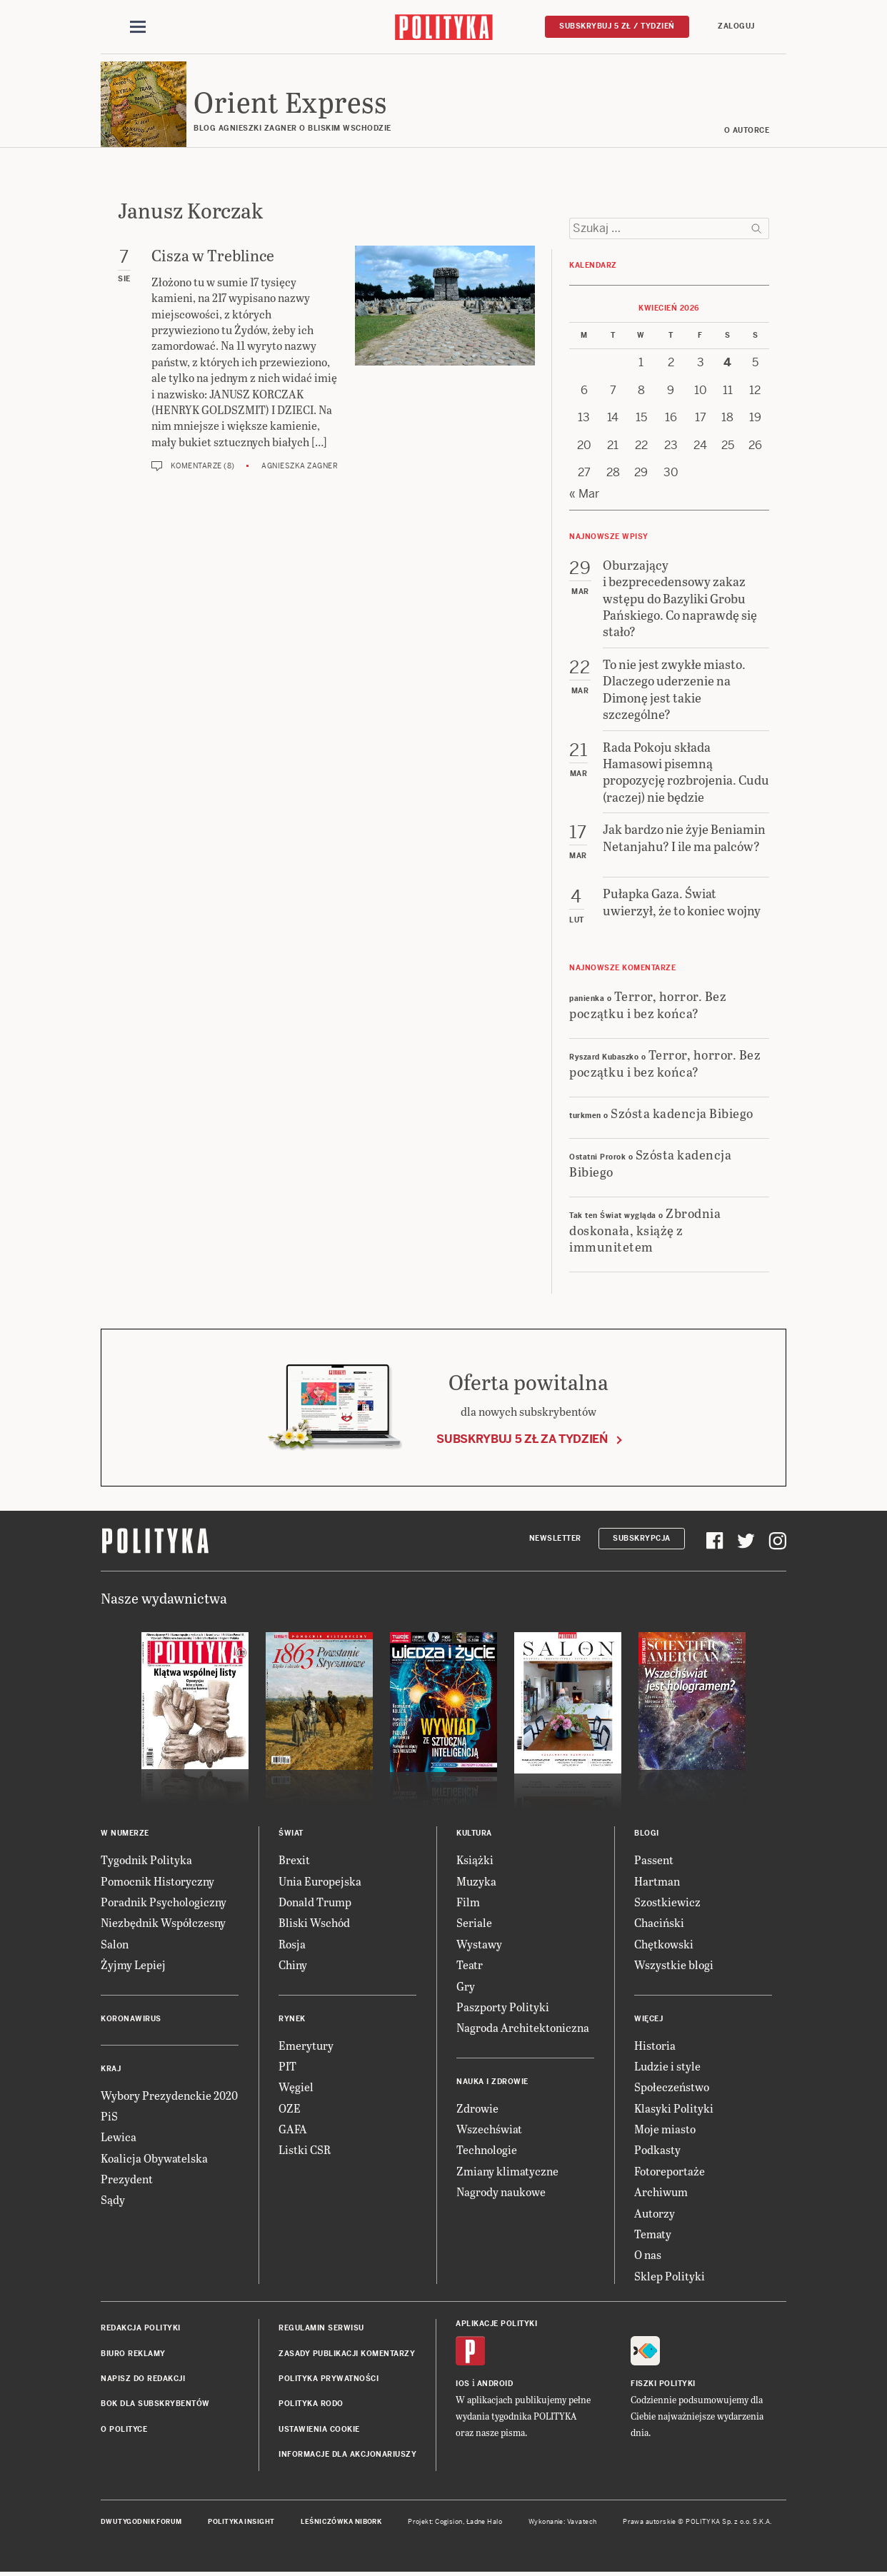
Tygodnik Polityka (146, 1859)
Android (495, 2383)
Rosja (292, 1944)
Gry (465, 1986)
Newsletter (555, 1538)
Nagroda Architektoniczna (522, 2027)
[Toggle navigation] (138, 27)
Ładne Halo (484, 2521)
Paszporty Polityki (502, 2006)
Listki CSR (305, 2149)
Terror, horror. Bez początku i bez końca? (647, 1004)
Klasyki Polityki (673, 2108)
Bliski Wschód (314, 1922)
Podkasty (657, 2149)
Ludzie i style (667, 2066)
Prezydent (127, 2178)
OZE (290, 2108)
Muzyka (476, 1881)
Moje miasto (665, 2128)
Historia (655, 2045)
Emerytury (306, 2045)
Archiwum (661, 2191)
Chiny (293, 1964)
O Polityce (124, 2429)
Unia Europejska (320, 1881)
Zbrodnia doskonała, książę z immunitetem (645, 1229)
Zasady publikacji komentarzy (347, 2353)
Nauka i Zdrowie (492, 2081)
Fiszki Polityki (663, 2383)
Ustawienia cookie (319, 2429)
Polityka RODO (311, 2403)
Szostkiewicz (667, 1901)
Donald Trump (315, 1901)
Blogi (646, 1833)
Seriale (474, 1922)
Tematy (652, 2233)
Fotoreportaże (669, 2171)
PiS (109, 2116)
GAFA (293, 2128)
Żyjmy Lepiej (133, 1964)
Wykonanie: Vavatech (562, 2521)
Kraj (111, 2068)
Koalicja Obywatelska (154, 2158)
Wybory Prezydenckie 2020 (169, 2095)
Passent (653, 1859)
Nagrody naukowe (501, 2191)
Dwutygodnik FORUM (141, 2521)
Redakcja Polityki (141, 2328)
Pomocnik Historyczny (157, 1881)
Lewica (118, 2136)
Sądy (113, 2199)
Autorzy (654, 2213)
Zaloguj (736, 26)
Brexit (294, 1859)
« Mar (584, 493)
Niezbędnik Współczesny (163, 1922)
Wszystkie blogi (673, 1964)
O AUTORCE (747, 130)
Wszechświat (489, 2128)
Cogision (449, 2521)
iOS (463, 2383)
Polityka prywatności (329, 2378)
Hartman (657, 1881)
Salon (115, 1944)
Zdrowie (477, 2108)
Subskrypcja (642, 1538)
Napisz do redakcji (143, 2378)
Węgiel (296, 2086)
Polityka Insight (241, 2521)
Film (468, 1901)
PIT (287, 2066)
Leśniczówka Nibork (341, 2521)
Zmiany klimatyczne (507, 2171)
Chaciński (659, 1922)
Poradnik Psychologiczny (163, 1901)
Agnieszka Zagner (299, 466)
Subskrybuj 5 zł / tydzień (617, 26)
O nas (647, 2254)
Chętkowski (663, 1944)
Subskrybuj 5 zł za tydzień (522, 1439)
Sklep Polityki (669, 2276)
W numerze (125, 1833)
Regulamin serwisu (321, 2328)
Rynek (292, 2018)
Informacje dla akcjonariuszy (347, 2454)
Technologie (486, 2149)
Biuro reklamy (133, 2353)
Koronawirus (131, 2018)
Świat (291, 1833)
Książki (474, 1859)
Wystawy (479, 1944)
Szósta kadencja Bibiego (682, 1113)
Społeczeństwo (671, 2086)
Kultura (474, 1833)
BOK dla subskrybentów (155, 2403)
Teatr (469, 1964)
